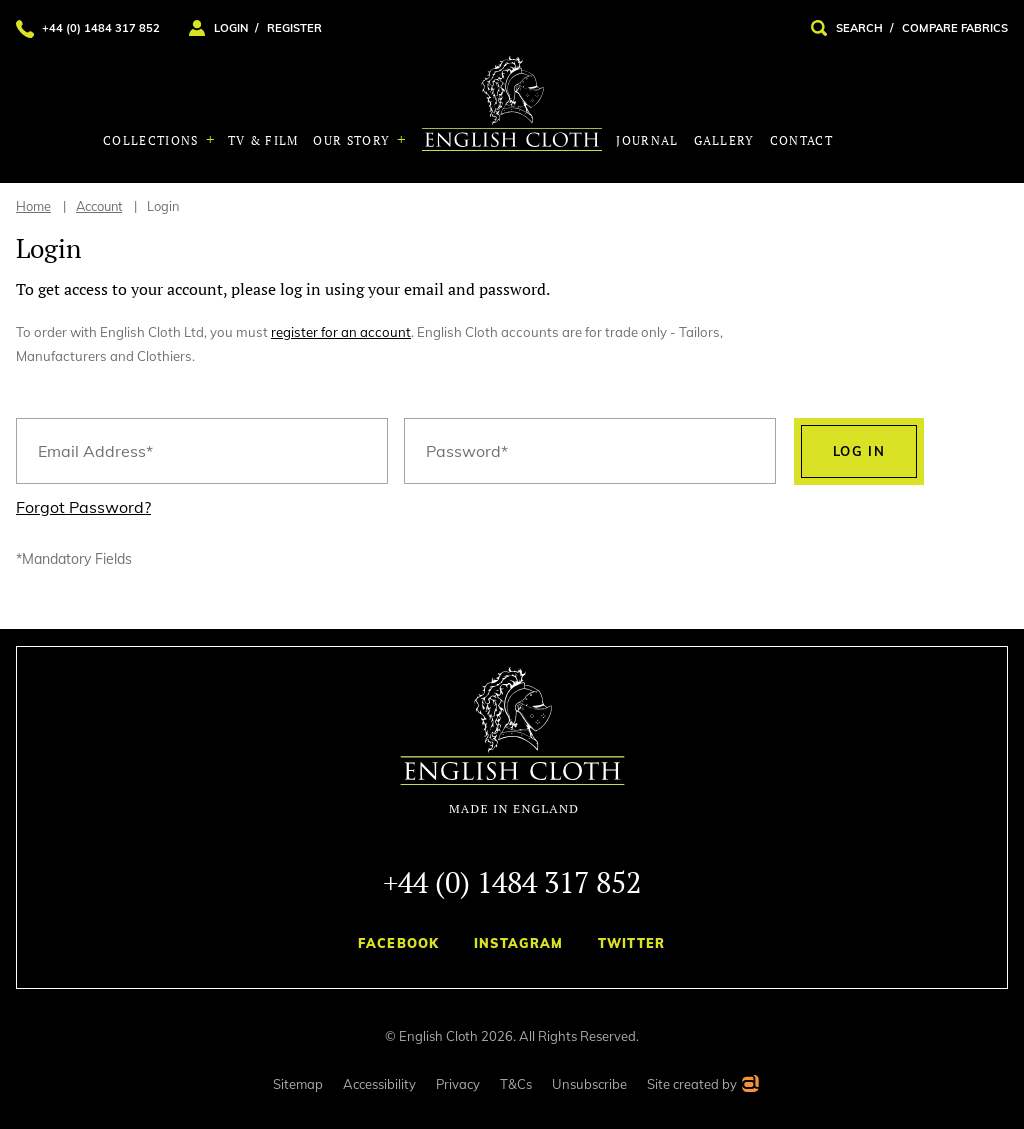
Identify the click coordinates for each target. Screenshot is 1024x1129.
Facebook (398, 943)
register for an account (341, 332)
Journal (647, 140)
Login (163, 206)
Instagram (519, 943)
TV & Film (263, 140)
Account (99, 206)
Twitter (632, 943)
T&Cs (516, 1084)
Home (33, 206)
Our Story (353, 140)
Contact (801, 140)
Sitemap (298, 1084)
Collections (153, 140)
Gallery (724, 140)
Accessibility (379, 1084)
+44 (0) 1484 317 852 (512, 882)
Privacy (458, 1084)
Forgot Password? (83, 507)
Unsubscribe (589, 1084)
